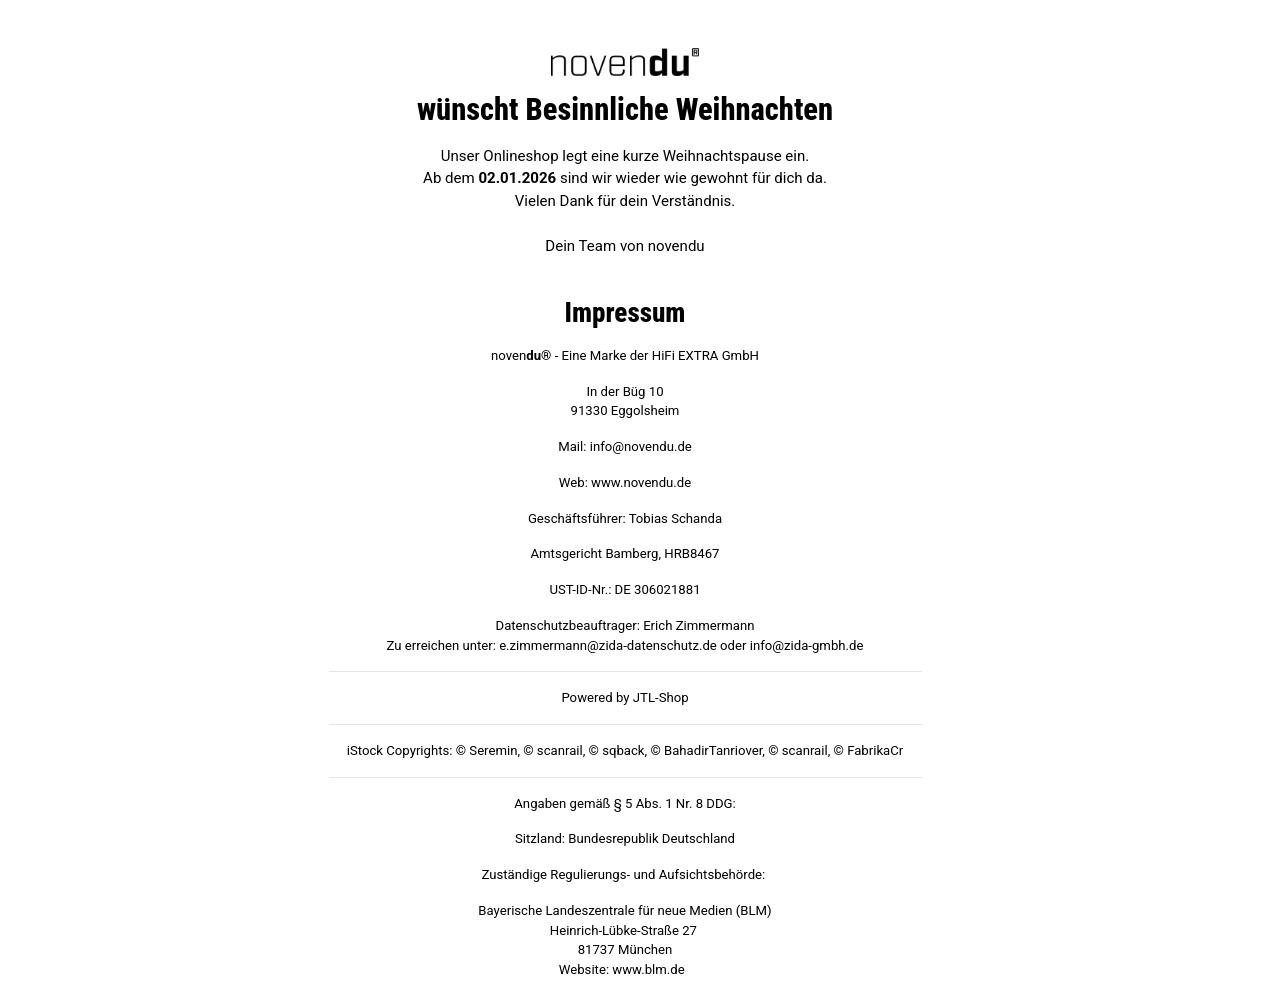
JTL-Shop (661, 697)
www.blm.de (648, 969)
